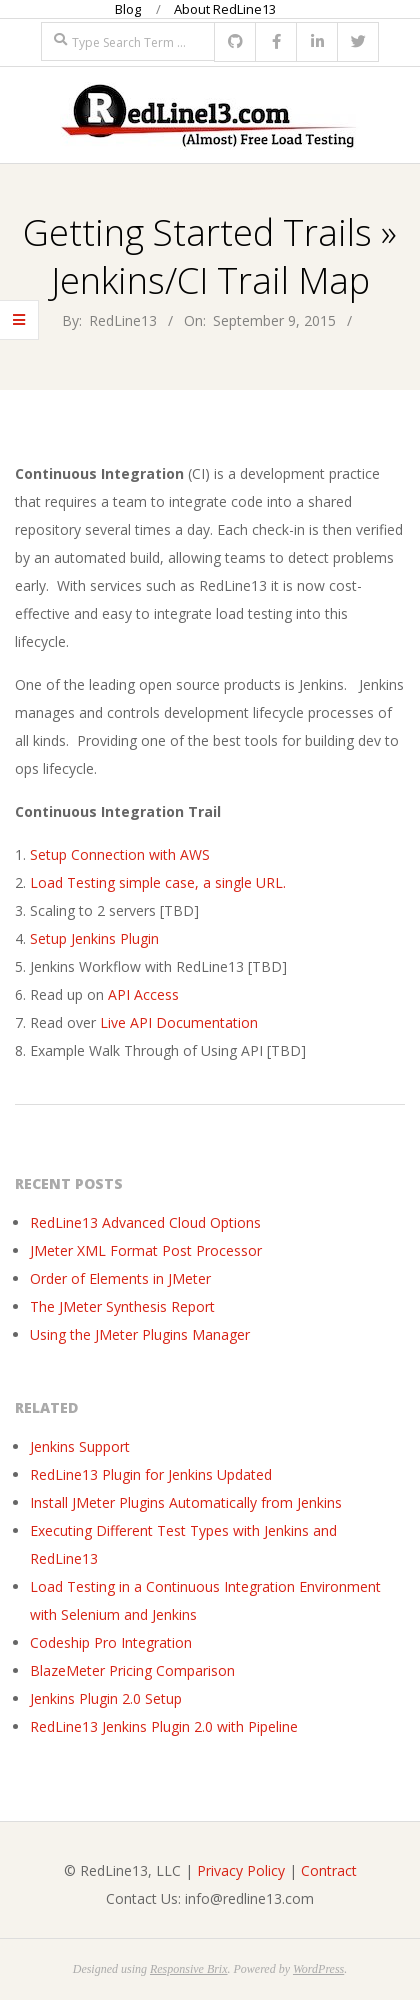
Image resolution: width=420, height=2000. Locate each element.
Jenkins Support (80, 1446)
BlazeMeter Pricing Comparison (132, 1670)
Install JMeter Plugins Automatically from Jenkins (186, 1502)
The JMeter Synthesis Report (122, 1306)
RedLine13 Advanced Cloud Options (145, 1222)
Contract (329, 1870)
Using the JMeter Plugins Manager (140, 1334)
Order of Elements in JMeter (120, 1278)
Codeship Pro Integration (111, 1642)
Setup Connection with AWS (120, 854)
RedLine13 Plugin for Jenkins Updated (151, 1474)
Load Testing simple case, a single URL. (158, 882)
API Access (143, 994)
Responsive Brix (189, 1969)
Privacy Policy (241, 1870)
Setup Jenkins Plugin (94, 938)
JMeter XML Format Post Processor (146, 1250)
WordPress (318, 1969)
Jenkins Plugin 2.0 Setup (106, 1698)
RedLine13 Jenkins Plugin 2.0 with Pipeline (164, 1726)
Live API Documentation (181, 1022)
